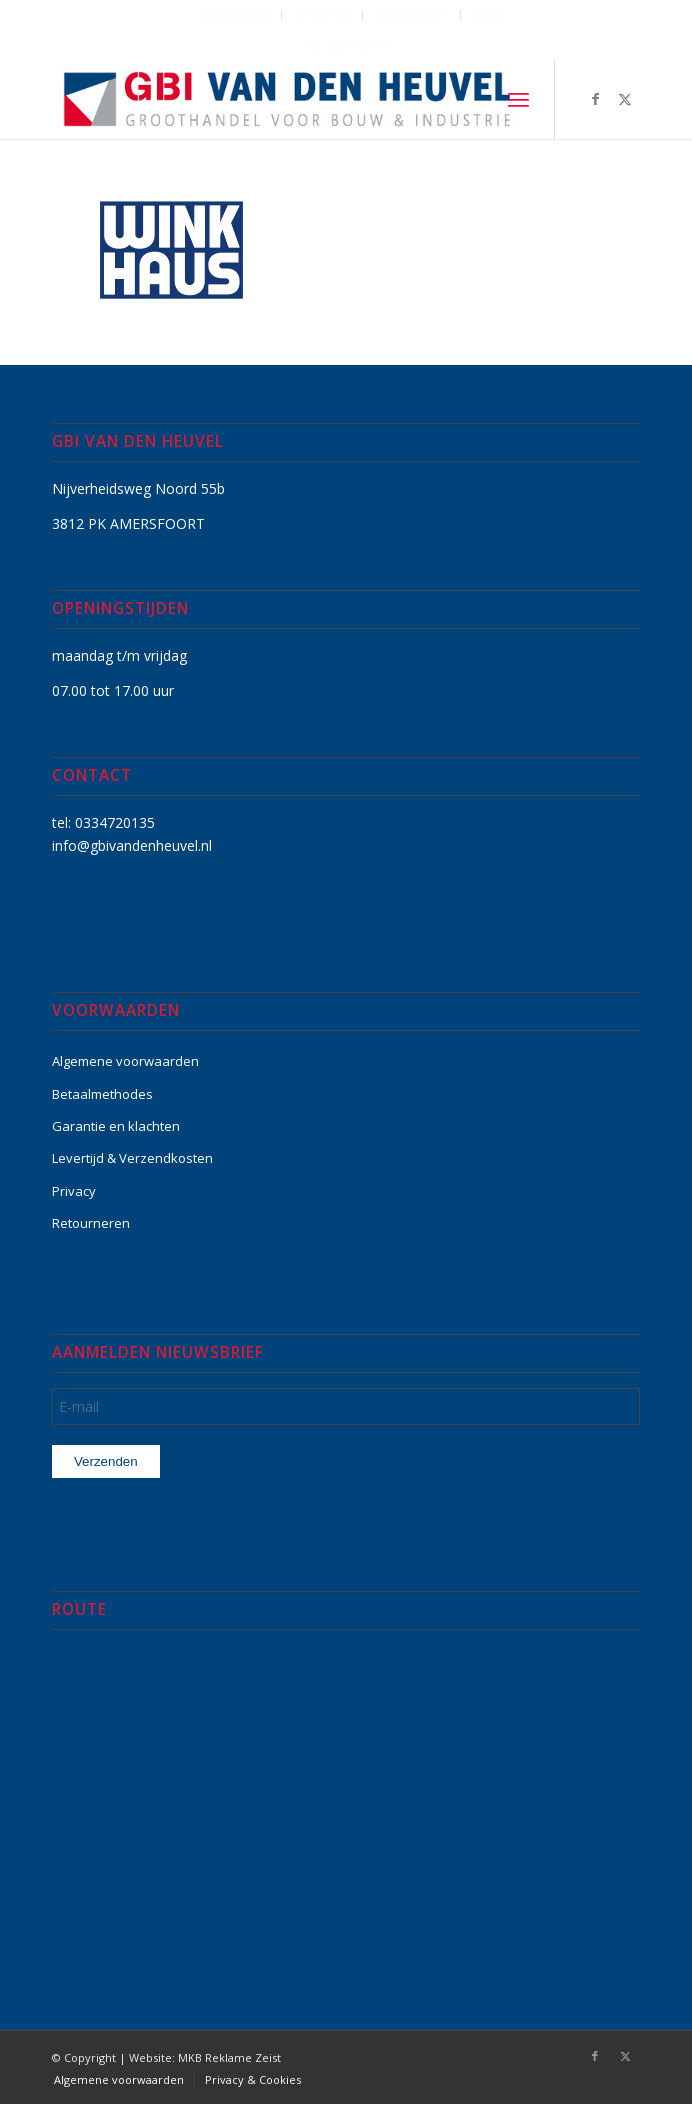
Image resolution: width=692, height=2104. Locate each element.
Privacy (74, 1191)
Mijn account (236, 14)
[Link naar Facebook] (595, 99)
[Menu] (518, 99)
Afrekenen (323, 14)
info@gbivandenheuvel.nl (132, 845)
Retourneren (91, 1223)
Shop (488, 14)
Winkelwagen (413, 14)
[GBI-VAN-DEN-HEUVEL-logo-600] (287, 99)
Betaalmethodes (102, 1094)
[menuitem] (236, 15)
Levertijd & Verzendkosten (132, 1158)
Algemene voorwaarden (125, 1061)
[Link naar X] (625, 99)
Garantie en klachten (116, 1126)
